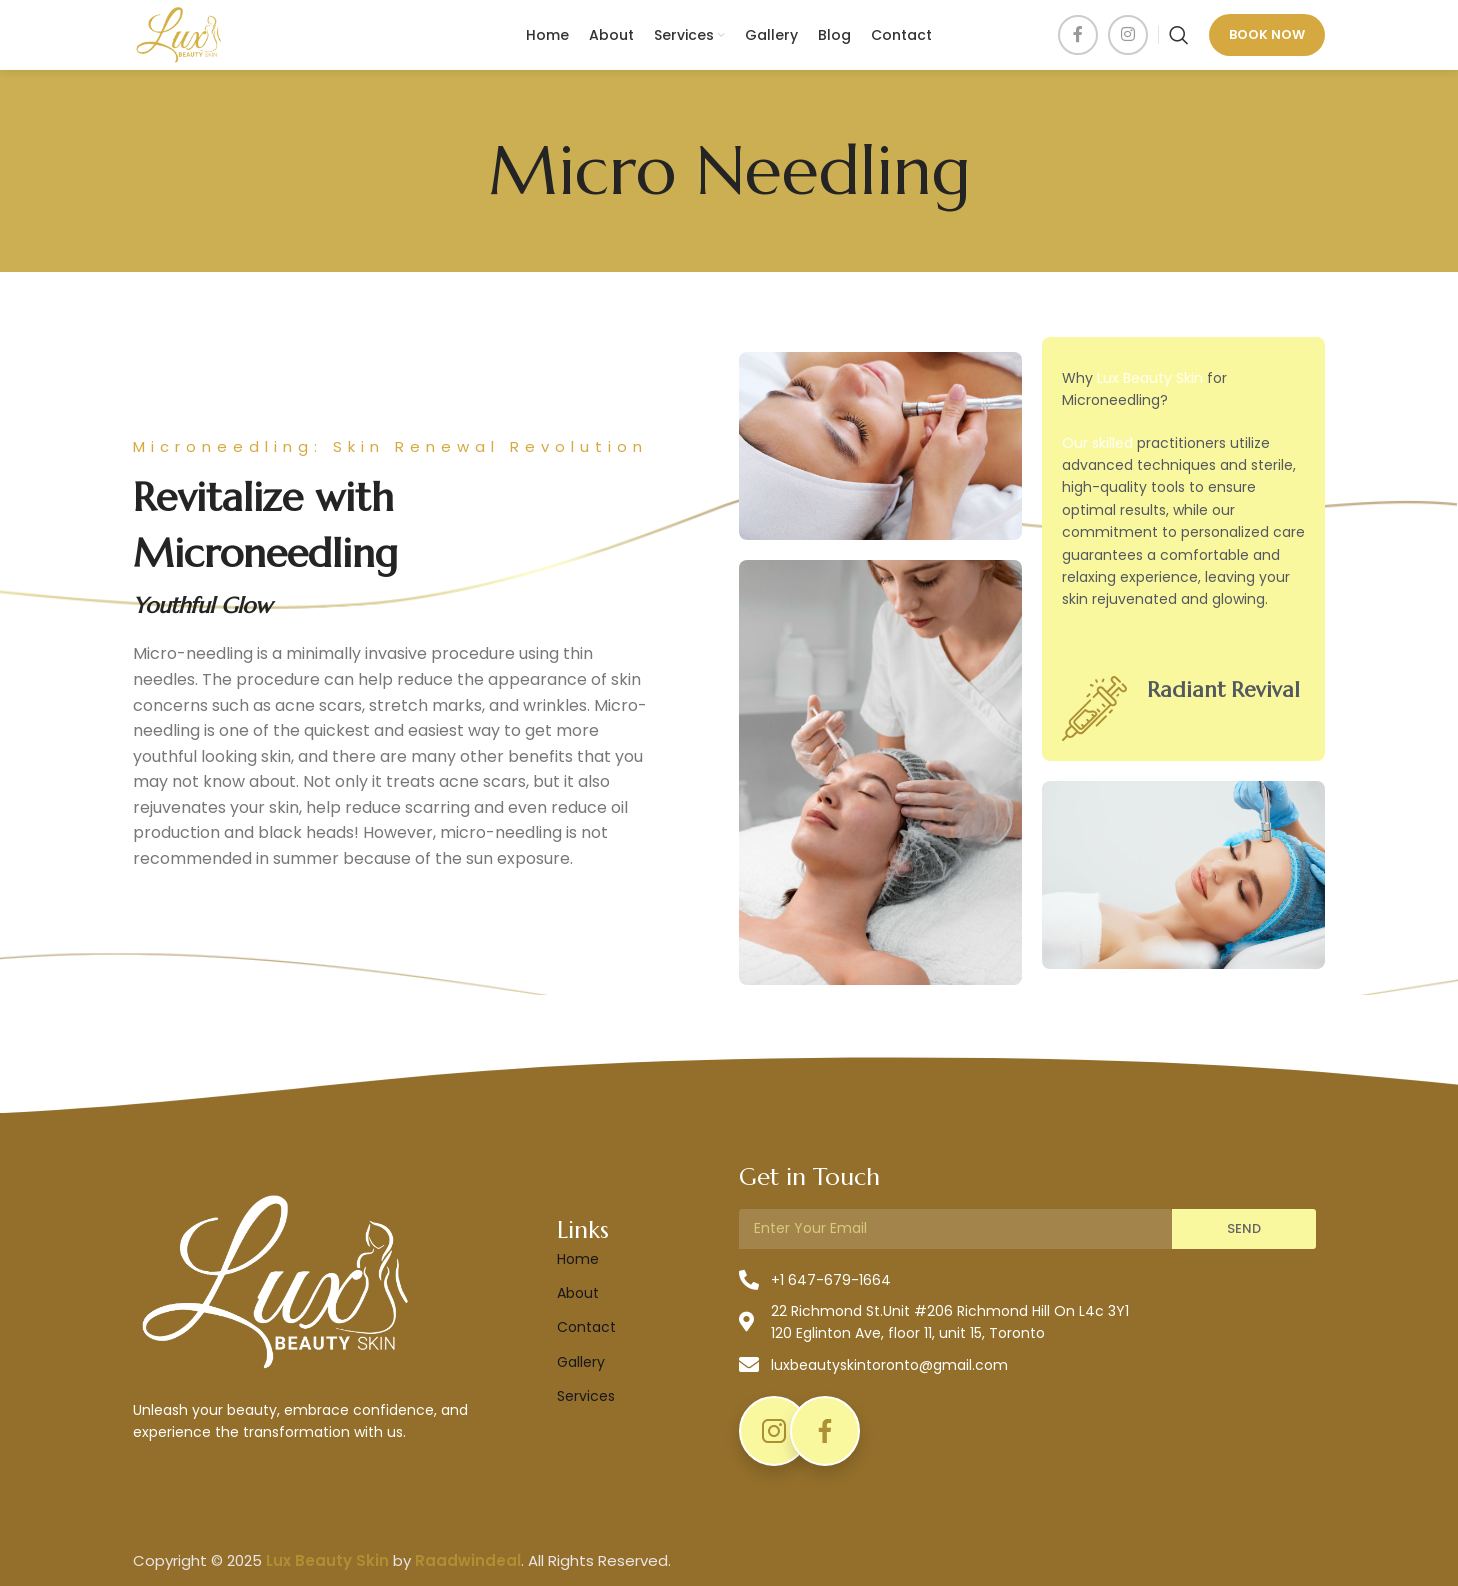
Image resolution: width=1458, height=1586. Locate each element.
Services (586, 1396)
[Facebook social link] (1078, 35)
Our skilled (1097, 443)
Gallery (581, 1362)
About (578, 1293)
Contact (586, 1327)
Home (578, 1259)
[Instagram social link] (1128, 35)
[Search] (1179, 35)
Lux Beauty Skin (1150, 378)
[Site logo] (179, 34)
